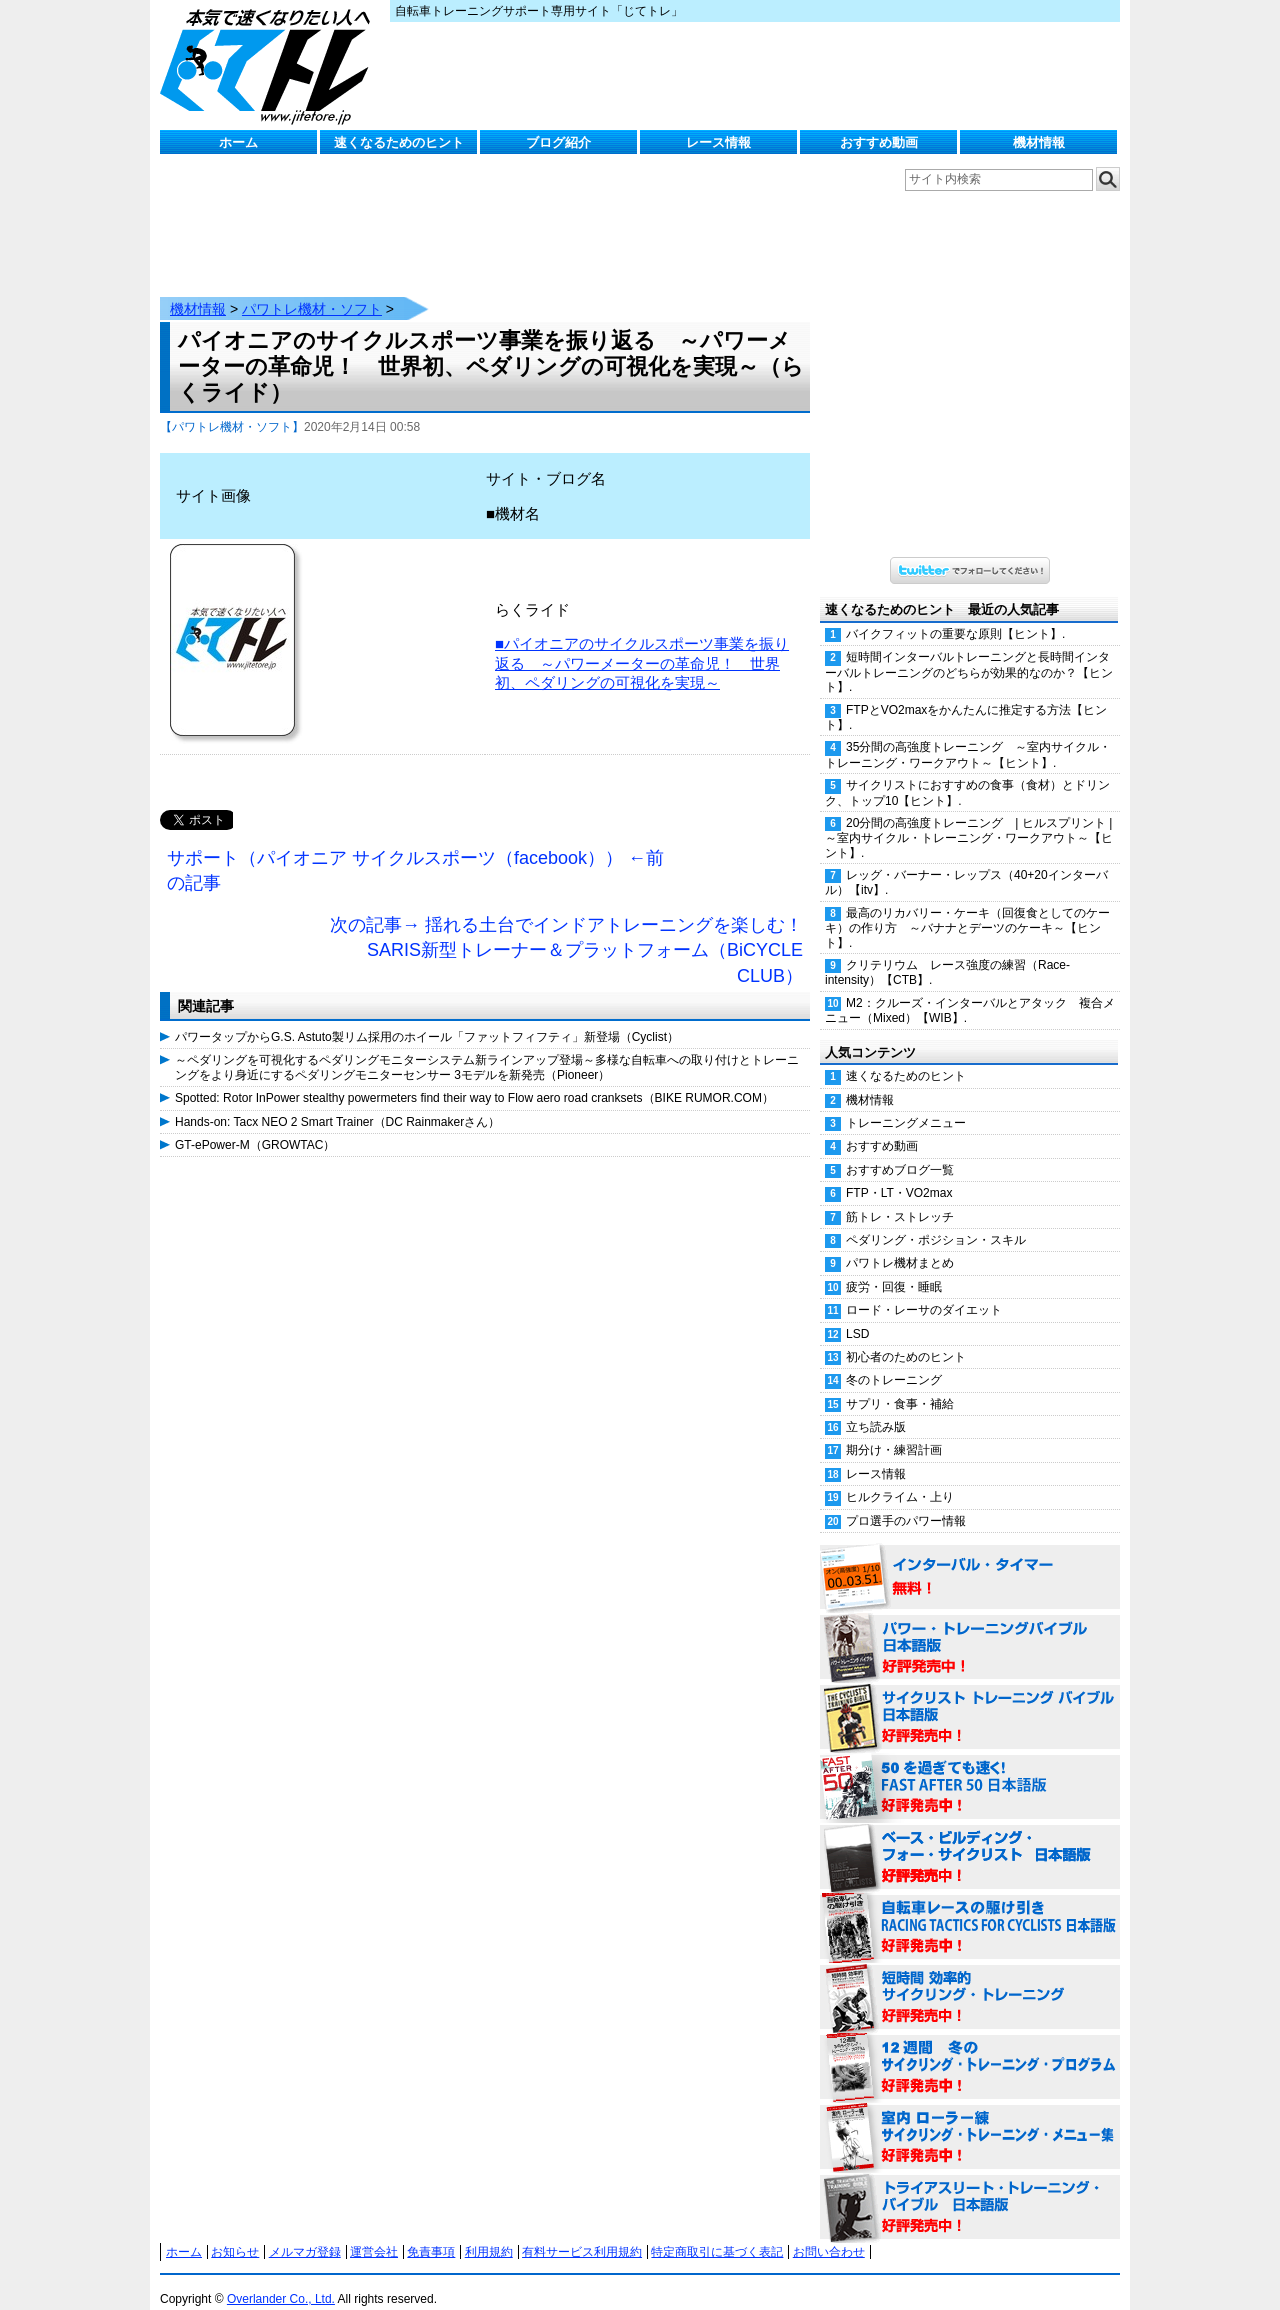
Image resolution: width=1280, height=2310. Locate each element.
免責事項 (431, 2232)
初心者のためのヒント (906, 1337)
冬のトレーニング (894, 1360)
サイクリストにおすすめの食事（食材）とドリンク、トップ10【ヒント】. (967, 772)
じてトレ (270, 65)
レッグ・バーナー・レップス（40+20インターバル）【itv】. (966, 862)
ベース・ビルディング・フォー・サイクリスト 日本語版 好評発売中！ (970, 1838)
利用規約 (489, 2232)
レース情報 (718, 142)
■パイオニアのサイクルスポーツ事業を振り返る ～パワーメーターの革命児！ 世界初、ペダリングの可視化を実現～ (642, 643)
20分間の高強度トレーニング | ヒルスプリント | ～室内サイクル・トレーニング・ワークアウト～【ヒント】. (972, 818)
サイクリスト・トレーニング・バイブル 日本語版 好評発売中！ (970, 1698)
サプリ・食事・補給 (900, 1384)
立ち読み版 (876, 1407)
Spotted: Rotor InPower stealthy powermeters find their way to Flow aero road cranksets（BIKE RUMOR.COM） (474, 1078)
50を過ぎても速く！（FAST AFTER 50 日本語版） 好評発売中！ (970, 1768)
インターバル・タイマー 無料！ (970, 1558)
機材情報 (1039, 142)
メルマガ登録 (305, 2232)
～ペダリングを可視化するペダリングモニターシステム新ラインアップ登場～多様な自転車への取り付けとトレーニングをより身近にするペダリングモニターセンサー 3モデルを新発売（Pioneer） (487, 1047)
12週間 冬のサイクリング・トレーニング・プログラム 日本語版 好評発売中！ (970, 2048)
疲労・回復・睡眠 (894, 1267)
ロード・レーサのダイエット (924, 1290)
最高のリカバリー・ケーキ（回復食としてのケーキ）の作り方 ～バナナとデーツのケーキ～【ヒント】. (967, 908)
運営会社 (374, 2232)
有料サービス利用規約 (582, 2232)
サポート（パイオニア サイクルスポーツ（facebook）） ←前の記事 (415, 851)
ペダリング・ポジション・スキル (936, 1220)
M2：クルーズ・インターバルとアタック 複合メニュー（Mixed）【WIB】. (970, 990)
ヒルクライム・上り (900, 1477)
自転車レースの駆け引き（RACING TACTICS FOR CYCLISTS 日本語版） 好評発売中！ (970, 1908)
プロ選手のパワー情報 (906, 1501)
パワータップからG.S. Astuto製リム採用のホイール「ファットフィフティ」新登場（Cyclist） (427, 1017)
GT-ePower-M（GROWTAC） (255, 1125)
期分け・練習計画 (894, 1430)
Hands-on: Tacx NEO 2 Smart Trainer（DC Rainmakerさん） (337, 1102)
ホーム (238, 142)
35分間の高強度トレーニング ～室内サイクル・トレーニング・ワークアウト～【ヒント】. (968, 734)
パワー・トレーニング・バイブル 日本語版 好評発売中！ (970, 1628)
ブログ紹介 (558, 142)
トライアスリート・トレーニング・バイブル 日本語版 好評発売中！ (970, 2188)
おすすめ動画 (879, 142)
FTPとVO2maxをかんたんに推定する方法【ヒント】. (966, 697)
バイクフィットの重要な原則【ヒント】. (955, 614)
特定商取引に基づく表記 (717, 2232)
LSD (857, 1314)
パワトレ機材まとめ (900, 1243)
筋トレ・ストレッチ (900, 1197)
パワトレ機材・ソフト (312, 289)
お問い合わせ (829, 2232)
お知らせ (235, 2232)
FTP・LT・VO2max (899, 1173)
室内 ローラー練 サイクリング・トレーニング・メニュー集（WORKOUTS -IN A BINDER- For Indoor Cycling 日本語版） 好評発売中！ (970, 2118)
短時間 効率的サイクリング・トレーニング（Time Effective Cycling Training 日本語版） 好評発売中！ (970, 1978)
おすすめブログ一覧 (900, 1150)
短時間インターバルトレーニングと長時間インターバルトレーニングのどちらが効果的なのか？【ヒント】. (969, 652)
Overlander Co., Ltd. (281, 2279)
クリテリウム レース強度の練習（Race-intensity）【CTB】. (947, 952)
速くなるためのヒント (399, 142)
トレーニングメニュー (906, 1103)
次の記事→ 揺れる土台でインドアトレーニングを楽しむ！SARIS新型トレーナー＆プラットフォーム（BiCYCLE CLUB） (566, 930)
